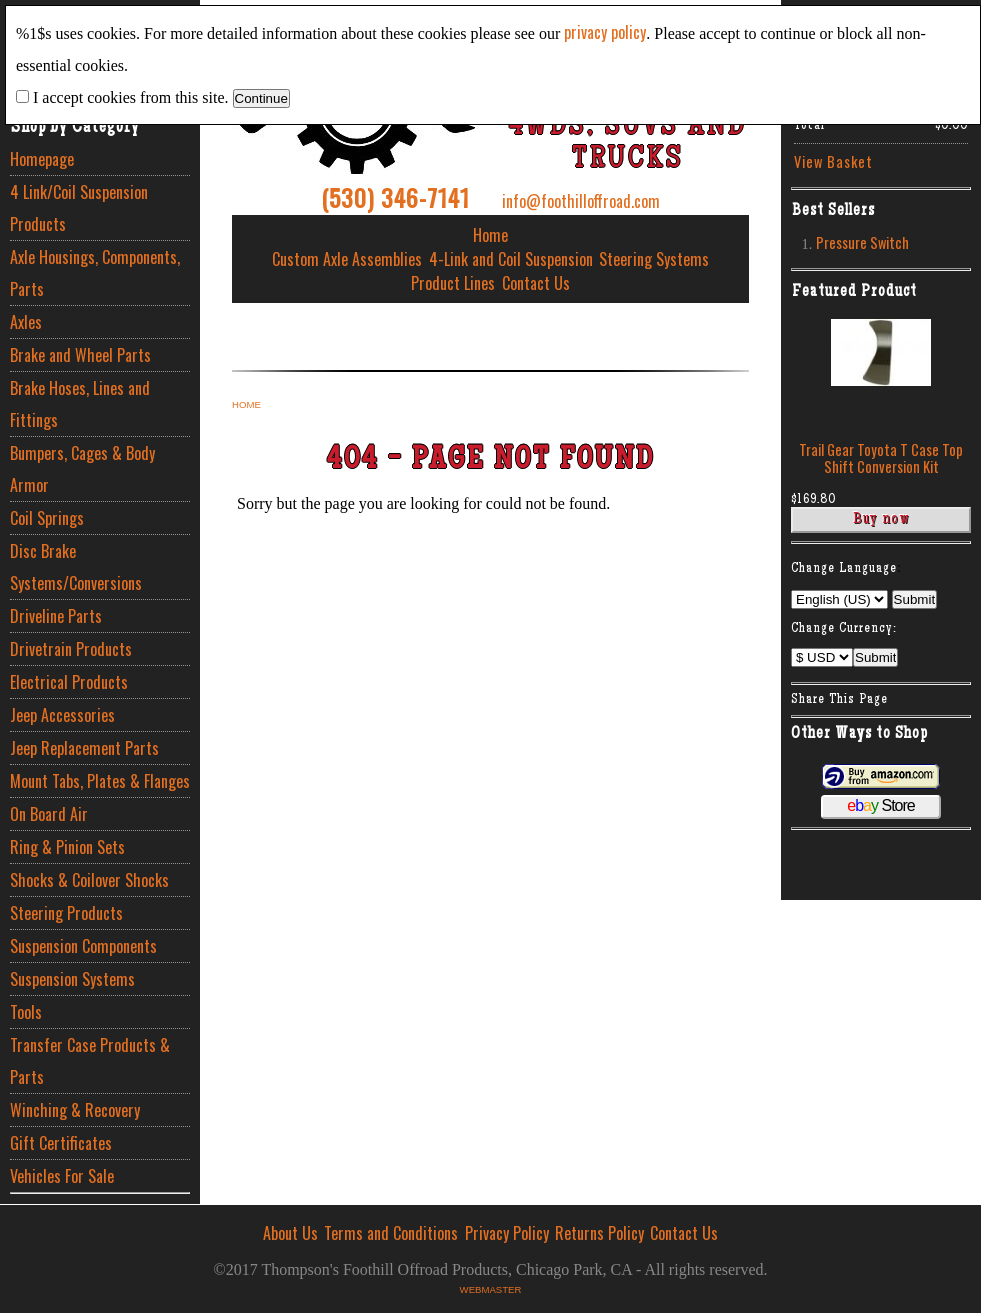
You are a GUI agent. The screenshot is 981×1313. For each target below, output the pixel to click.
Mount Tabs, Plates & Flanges (100, 781)
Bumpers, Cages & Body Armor (82, 469)
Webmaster (491, 1289)
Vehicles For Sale (62, 1176)
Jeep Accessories (62, 715)
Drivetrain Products (71, 649)
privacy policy (605, 32)
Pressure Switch (862, 242)
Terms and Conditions (391, 1233)
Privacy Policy (507, 1233)
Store (880, 805)
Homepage (42, 159)
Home (490, 235)
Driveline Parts (56, 616)
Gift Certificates (61, 1143)
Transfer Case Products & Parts (90, 1061)
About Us (290, 1233)
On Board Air (49, 814)
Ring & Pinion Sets (67, 847)
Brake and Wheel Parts (80, 355)
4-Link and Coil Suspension (511, 259)
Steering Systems (654, 259)
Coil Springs (47, 518)
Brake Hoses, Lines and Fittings (80, 404)
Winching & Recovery (75, 1110)
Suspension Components (83, 946)
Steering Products (66, 913)
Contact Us (536, 283)
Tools (26, 1012)
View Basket (833, 161)
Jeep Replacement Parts (84, 748)
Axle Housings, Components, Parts (95, 273)
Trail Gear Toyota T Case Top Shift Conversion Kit (881, 458)
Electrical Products (69, 682)
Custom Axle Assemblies (347, 259)
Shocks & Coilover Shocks (89, 880)
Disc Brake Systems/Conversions (76, 567)
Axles (26, 322)
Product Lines (453, 283)
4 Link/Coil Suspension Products (79, 208)
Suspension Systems (72, 979)
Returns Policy (599, 1233)
